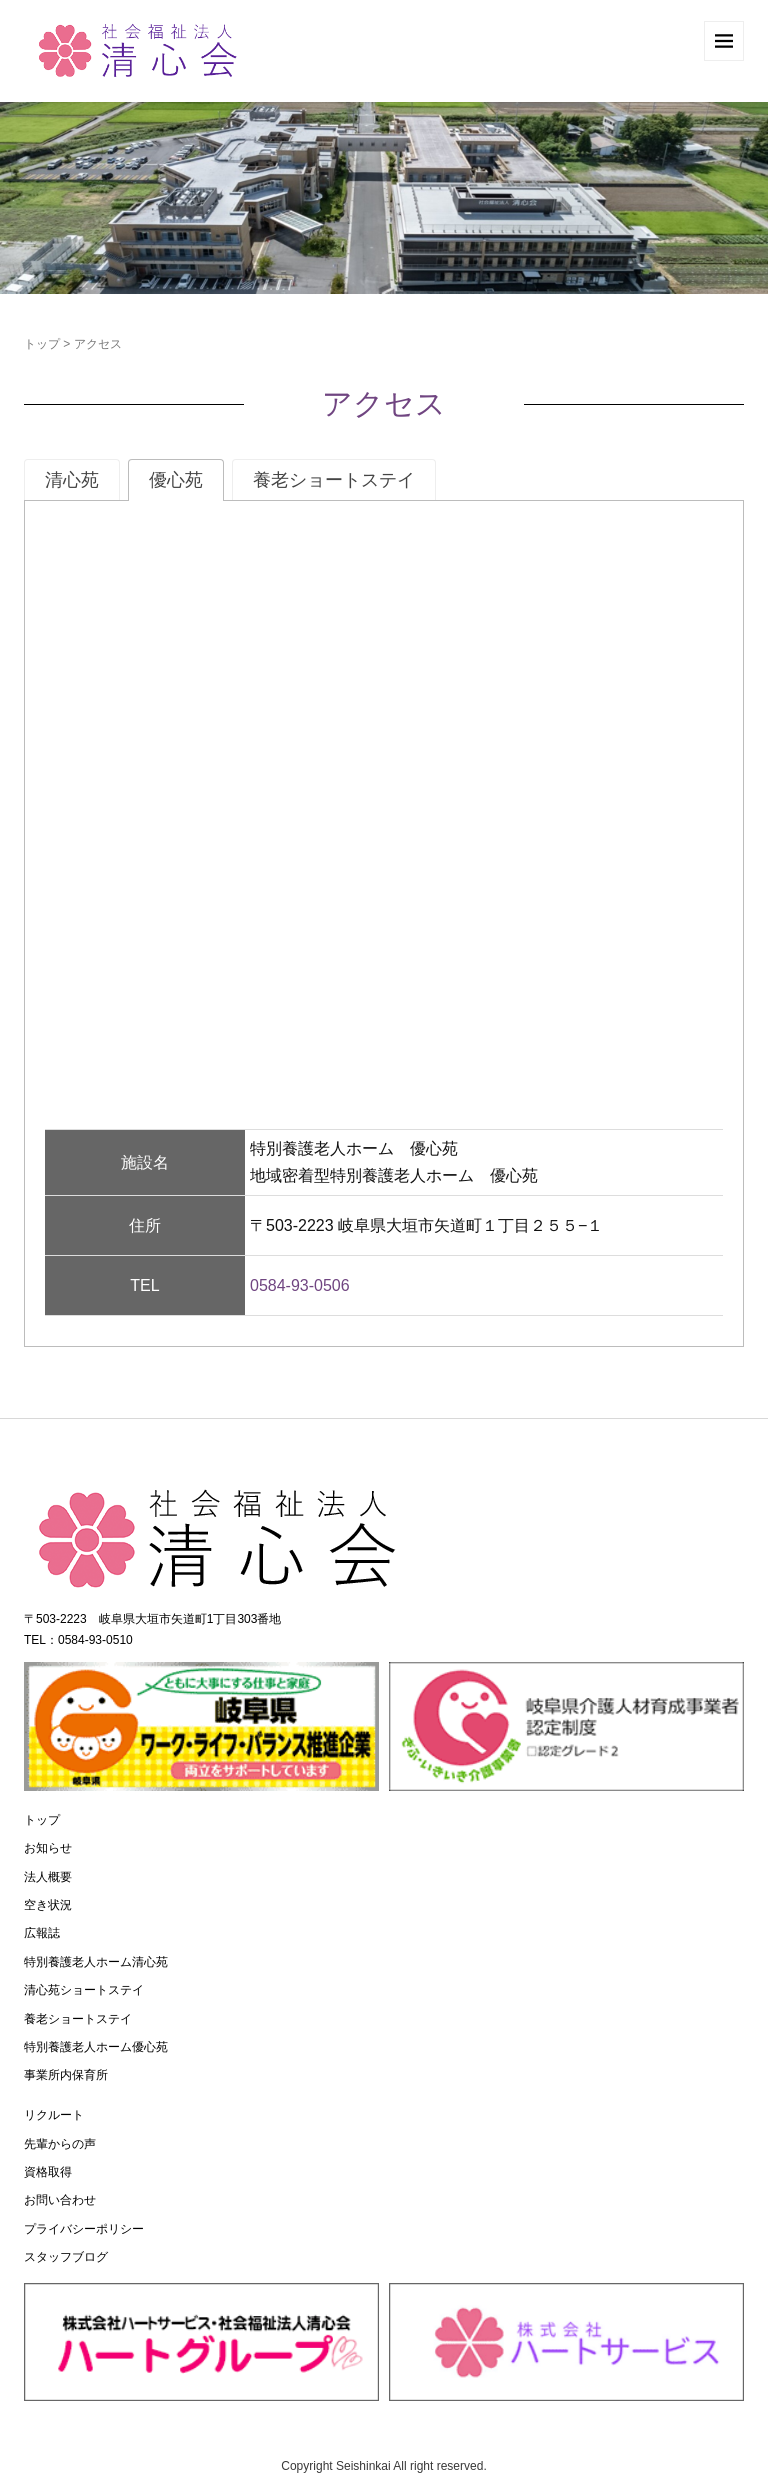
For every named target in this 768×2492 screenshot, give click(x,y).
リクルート (54, 2115)
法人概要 (48, 1877)
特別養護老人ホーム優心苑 (96, 2047)
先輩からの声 (60, 2144)
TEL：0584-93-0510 (78, 1640)
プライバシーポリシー (84, 2229)
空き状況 (48, 1905)
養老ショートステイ (78, 2019)
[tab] (72, 480)
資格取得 (48, 2172)
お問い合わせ (60, 2200)
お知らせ (48, 1848)
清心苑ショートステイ (84, 1990)
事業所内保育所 (66, 2075)
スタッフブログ (66, 2257)
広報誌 (42, 1933)
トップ (42, 344)
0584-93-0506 (300, 1285)
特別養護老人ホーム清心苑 (96, 1962)
